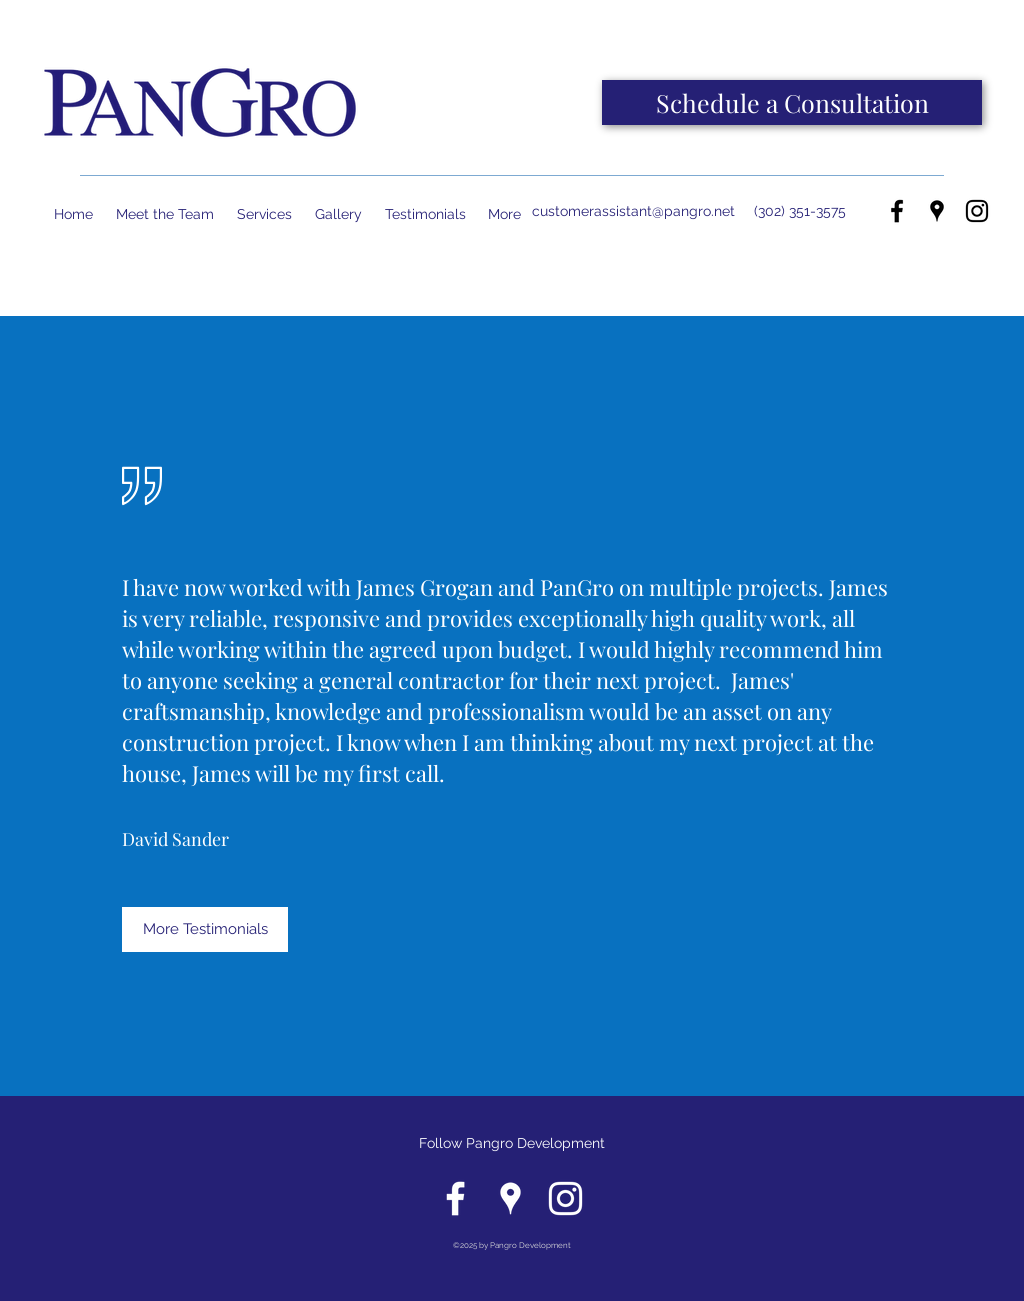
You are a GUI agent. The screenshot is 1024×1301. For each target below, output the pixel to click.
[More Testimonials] (205, 929)
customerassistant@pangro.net (633, 211)
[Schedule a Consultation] (792, 102)
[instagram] (977, 211)
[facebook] (897, 211)
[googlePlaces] (937, 211)
